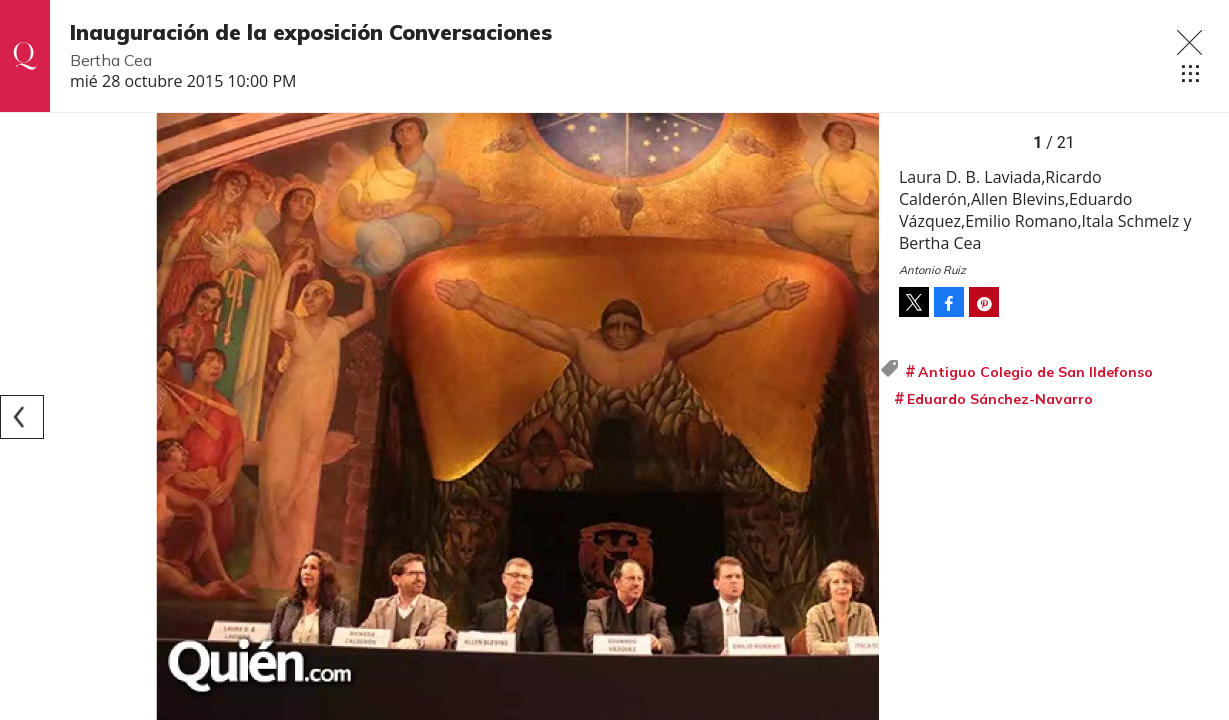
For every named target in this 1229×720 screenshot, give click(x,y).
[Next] (857, 417)
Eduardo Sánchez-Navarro (1000, 399)
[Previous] (22, 417)
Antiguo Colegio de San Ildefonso (1035, 372)
